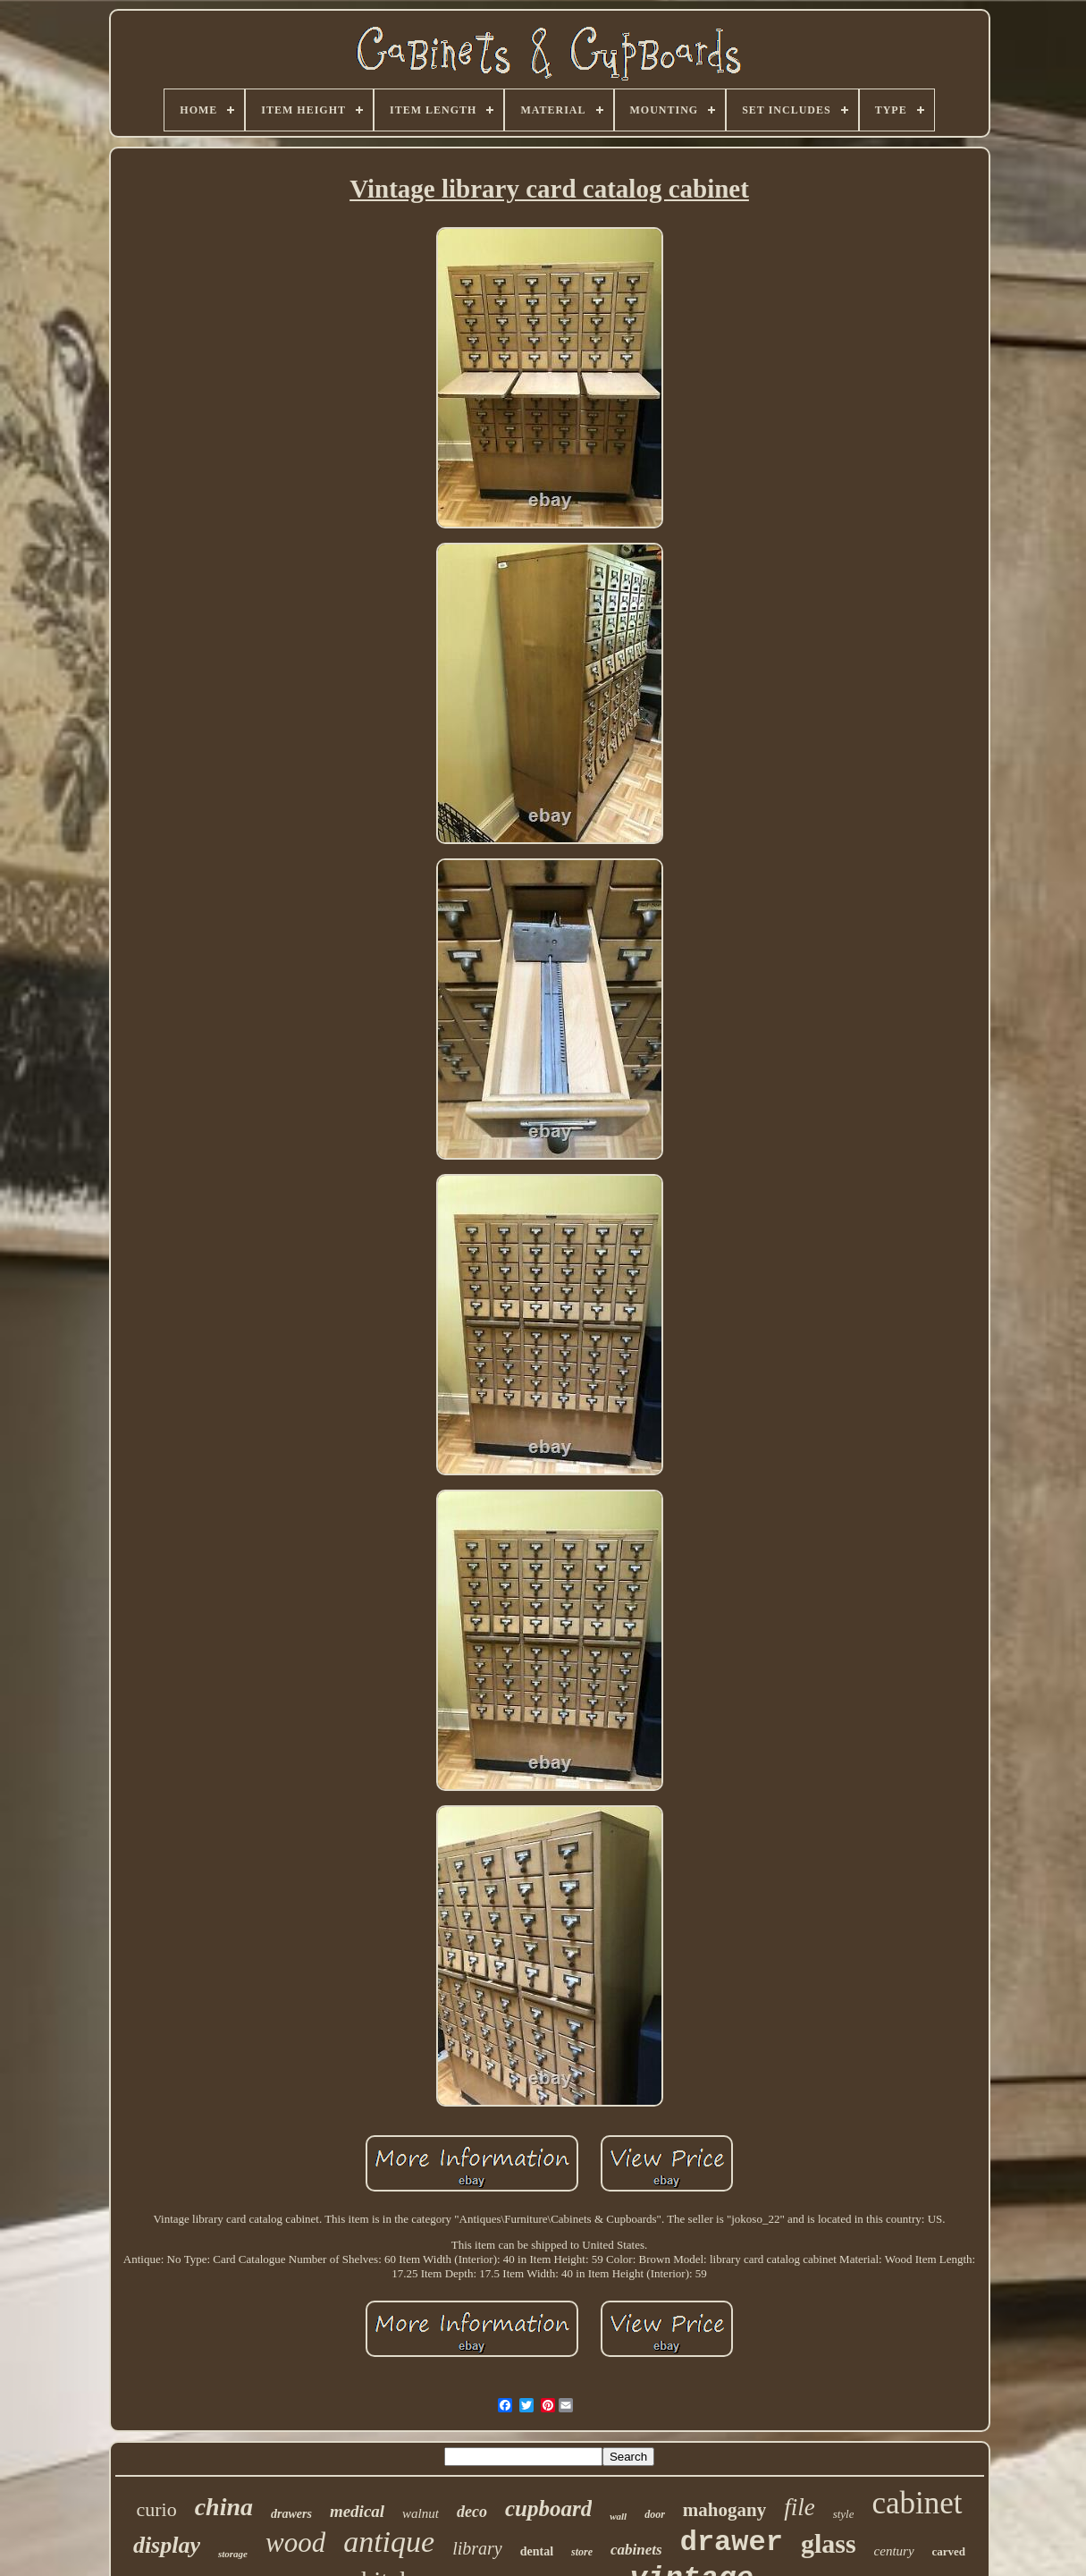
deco (472, 2512)
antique (388, 2541)
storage (233, 2553)
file (799, 2507)
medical (357, 2511)
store (582, 2552)
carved (949, 2551)
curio (156, 2509)
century (894, 2551)
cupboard (548, 2508)
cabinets (636, 2549)
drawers (291, 2514)
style (843, 2514)
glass (828, 2543)
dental (536, 2551)
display (166, 2545)
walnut (420, 2513)
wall (618, 2516)
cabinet (916, 2503)
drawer (731, 2542)
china (224, 2507)
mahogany (724, 2510)
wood (295, 2542)
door (654, 2514)
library (477, 2548)
